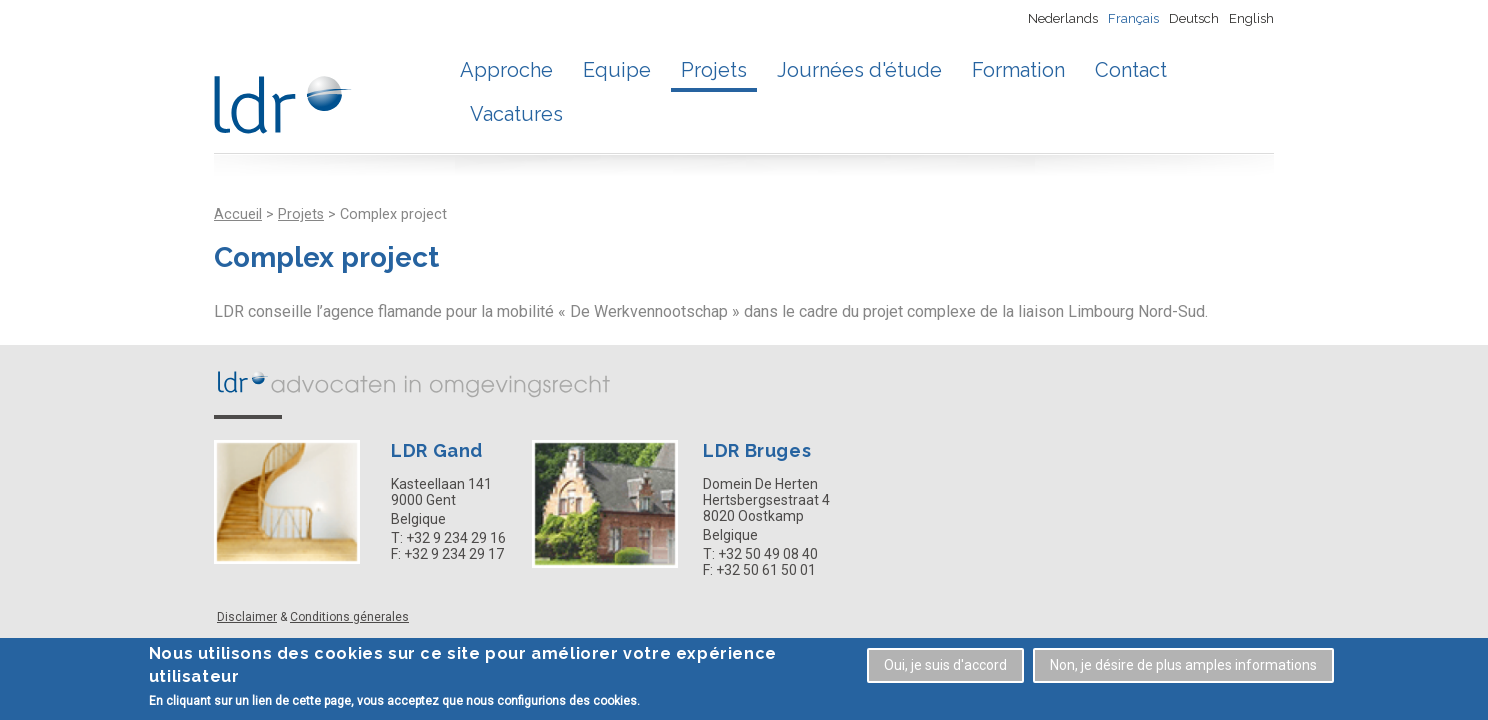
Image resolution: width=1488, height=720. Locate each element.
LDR (414, 382)
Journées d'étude (859, 70)
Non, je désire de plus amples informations (1183, 667)
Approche (506, 70)
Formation (1018, 70)
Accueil (238, 214)
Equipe (617, 70)
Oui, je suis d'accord (945, 667)
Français (1133, 18)
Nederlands (1063, 18)
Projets (714, 70)
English (1251, 18)
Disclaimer (247, 617)
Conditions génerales (349, 617)
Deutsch (1194, 18)
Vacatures (516, 114)
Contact (1131, 70)
